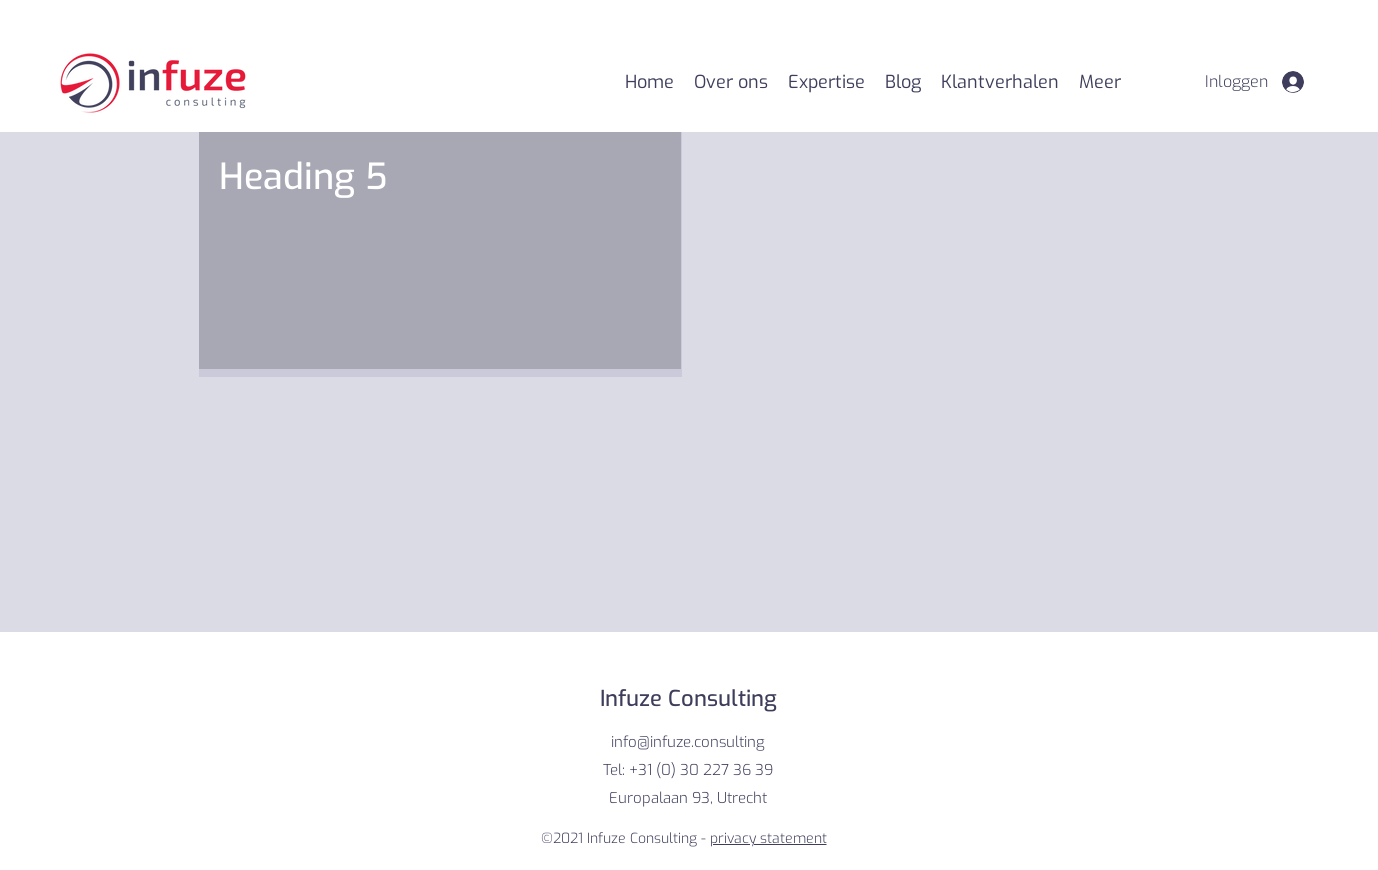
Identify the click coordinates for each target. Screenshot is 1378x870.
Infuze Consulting (688, 698)
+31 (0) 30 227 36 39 (701, 770)
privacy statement (768, 838)
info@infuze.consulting (688, 742)
